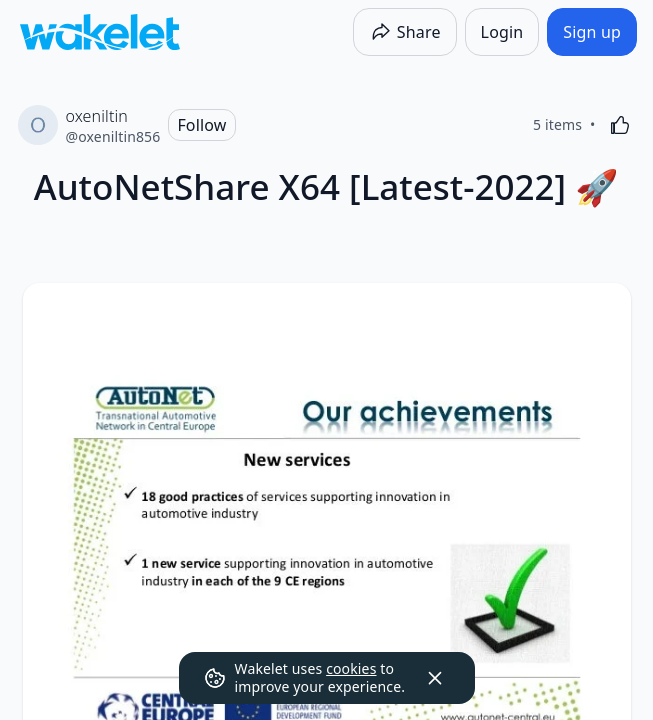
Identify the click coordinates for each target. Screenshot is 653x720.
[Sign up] (592, 32)
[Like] (620, 125)
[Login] (502, 32)
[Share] (405, 32)
